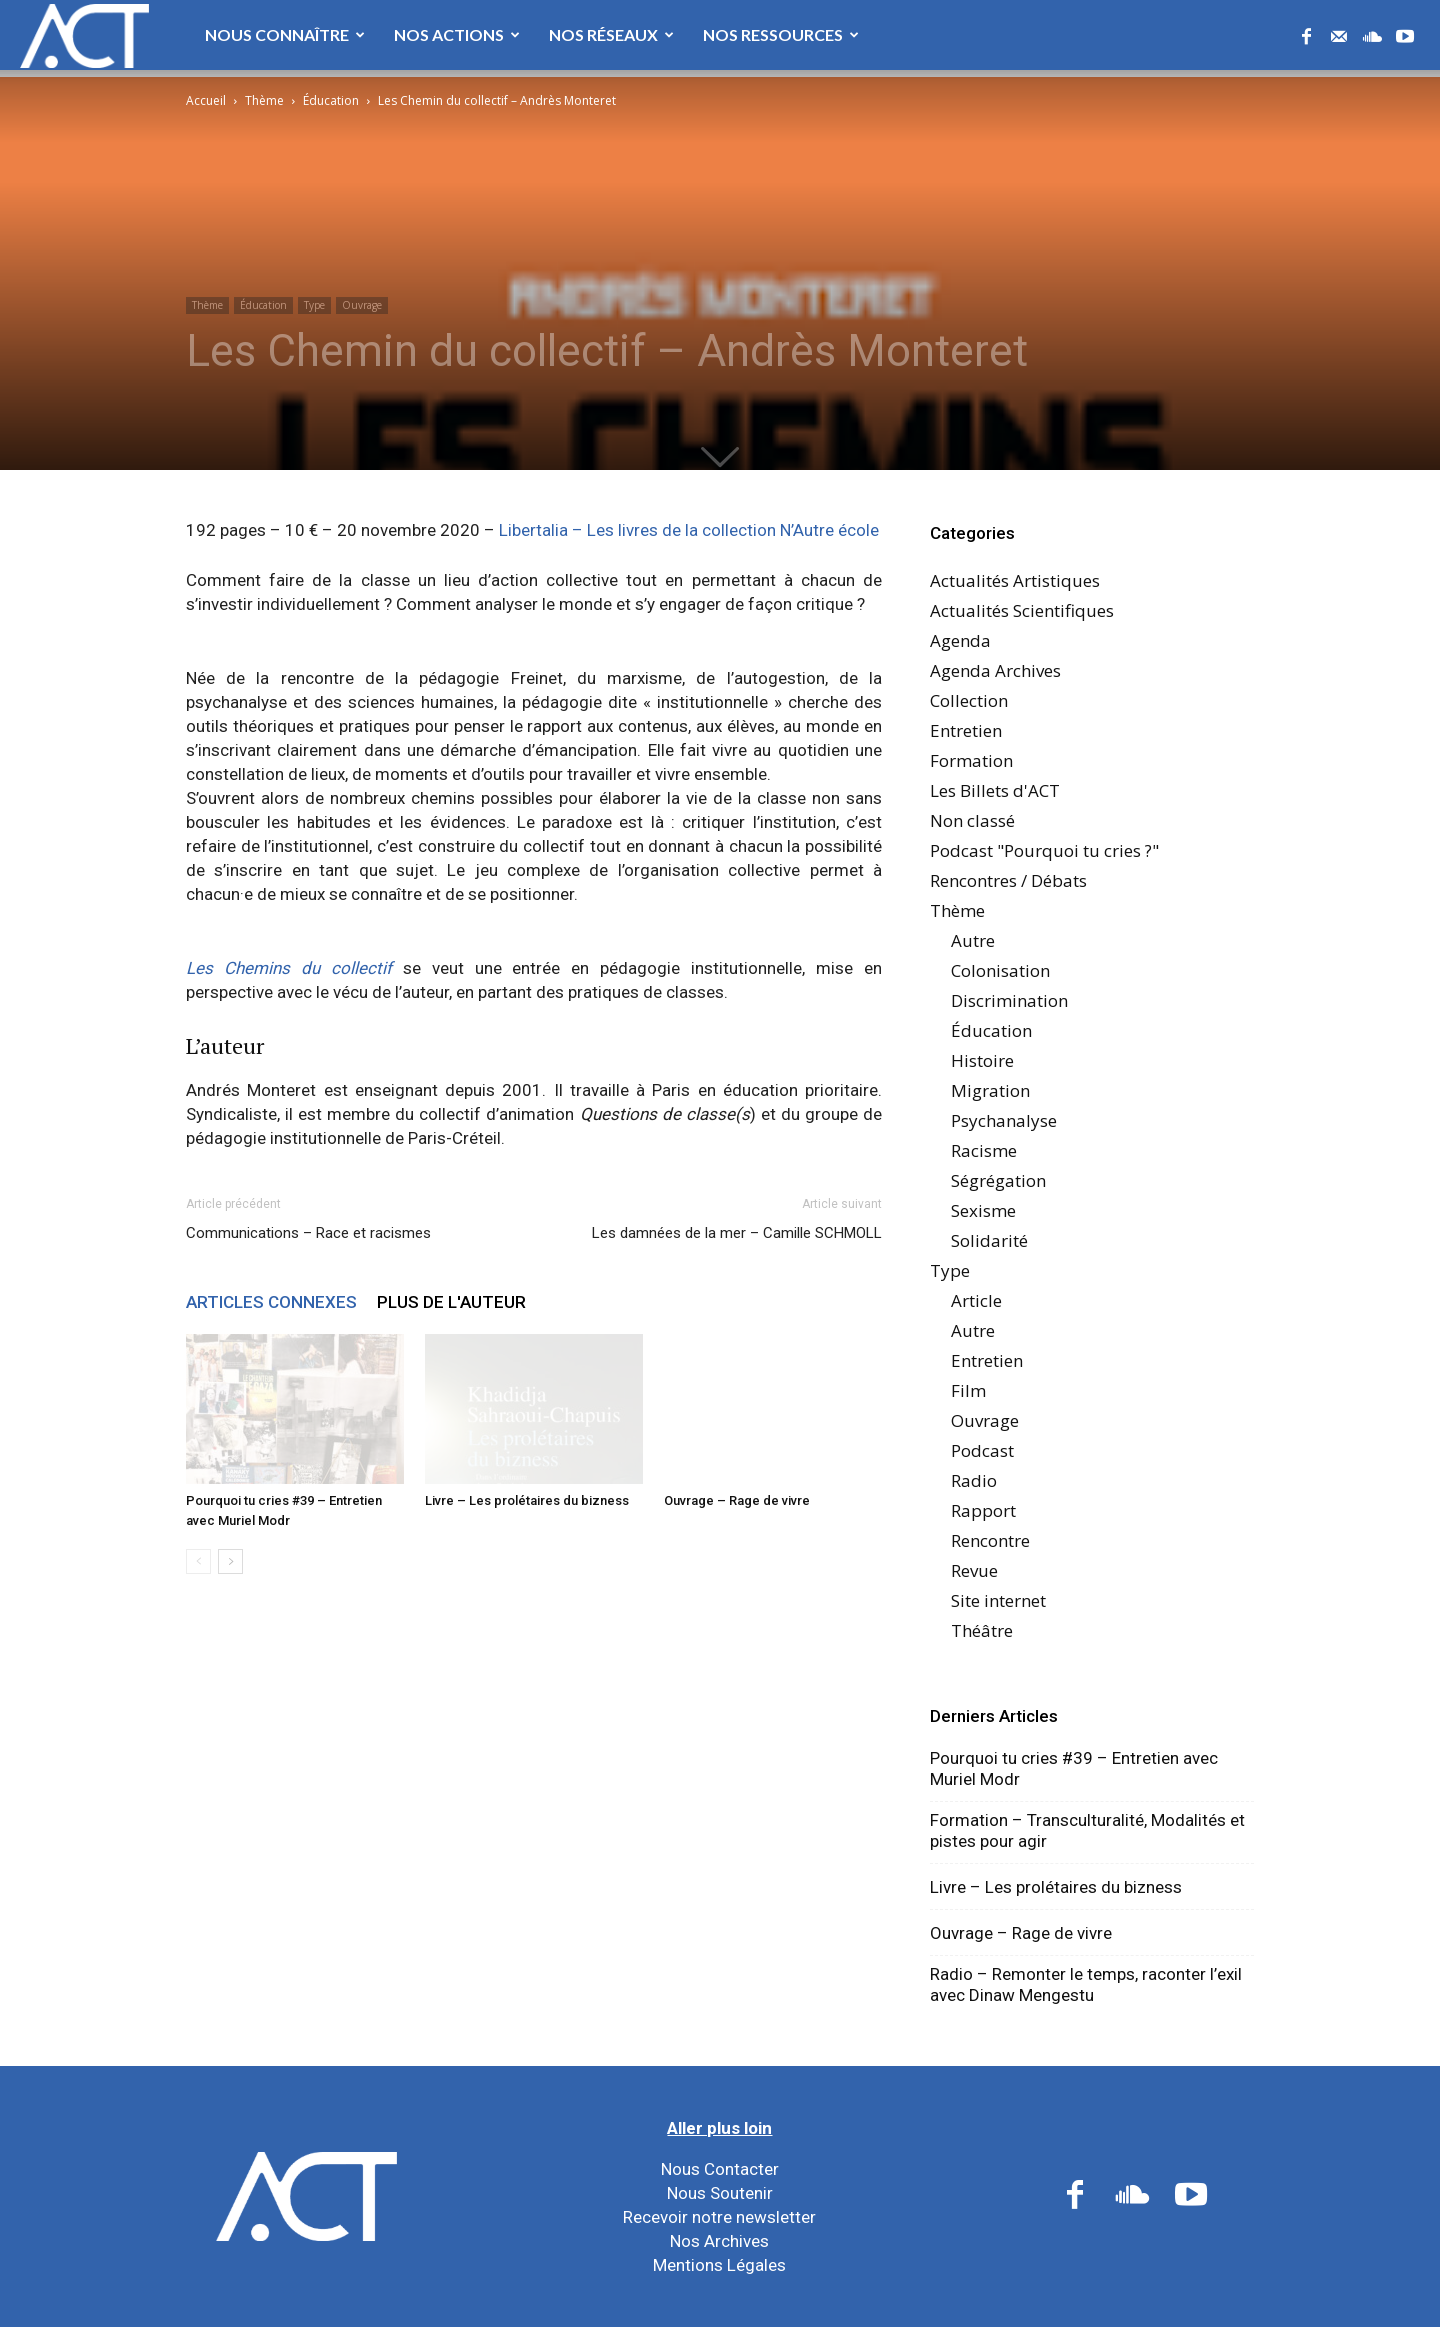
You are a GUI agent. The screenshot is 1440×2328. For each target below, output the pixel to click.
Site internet (998, 1600)
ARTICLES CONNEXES (271, 1302)
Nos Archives (719, 2241)
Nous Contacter (720, 2169)
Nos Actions (457, 34)
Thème (264, 100)
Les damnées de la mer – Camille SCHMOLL (737, 1233)
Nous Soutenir (720, 2193)
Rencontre (990, 1540)
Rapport (983, 1510)
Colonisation (1000, 970)
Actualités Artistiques (1015, 580)
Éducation (331, 100)
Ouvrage (362, 305)
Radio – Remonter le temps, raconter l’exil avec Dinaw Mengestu (1086, 1984)
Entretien (966, 730)
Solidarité (989, 1240)
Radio (974, 1480)
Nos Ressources (781, 34)
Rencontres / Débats (1008, 880)
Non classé (972, 820)
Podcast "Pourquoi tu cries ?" (1044, 850)
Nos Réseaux (611, 34)
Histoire (982, 1060)
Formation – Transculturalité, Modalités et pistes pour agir (1087, 1830)
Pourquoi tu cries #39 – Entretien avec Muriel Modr (1074, 1768)
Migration (990, 1090)
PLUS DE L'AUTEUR (451, 1302)
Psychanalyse (1004, 1120)
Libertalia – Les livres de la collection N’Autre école (689, 530)
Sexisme (983, 1210)
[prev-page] (198, 1561)
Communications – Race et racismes (308, 1233)
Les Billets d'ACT (995, 790)
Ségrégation (998, 1180)
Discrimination (1009, 1000)
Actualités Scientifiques (1022, 610)
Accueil (206, 100)
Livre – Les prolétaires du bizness (527, 1500)
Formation (971, 760)
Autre (973, 940)
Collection (969, 700)
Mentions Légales (719, 2265)
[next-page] (230, 1561)
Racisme (984, 1150)
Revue (974, 1570)
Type (314, 305)
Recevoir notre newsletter (719, 2217)
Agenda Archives (995, 670)
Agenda (960, 640)
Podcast (982, 1450)
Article (976, 1300)
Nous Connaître (285, 34)
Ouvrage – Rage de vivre (737, 1500)
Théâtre (982, 1630)
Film (968, 1390)
